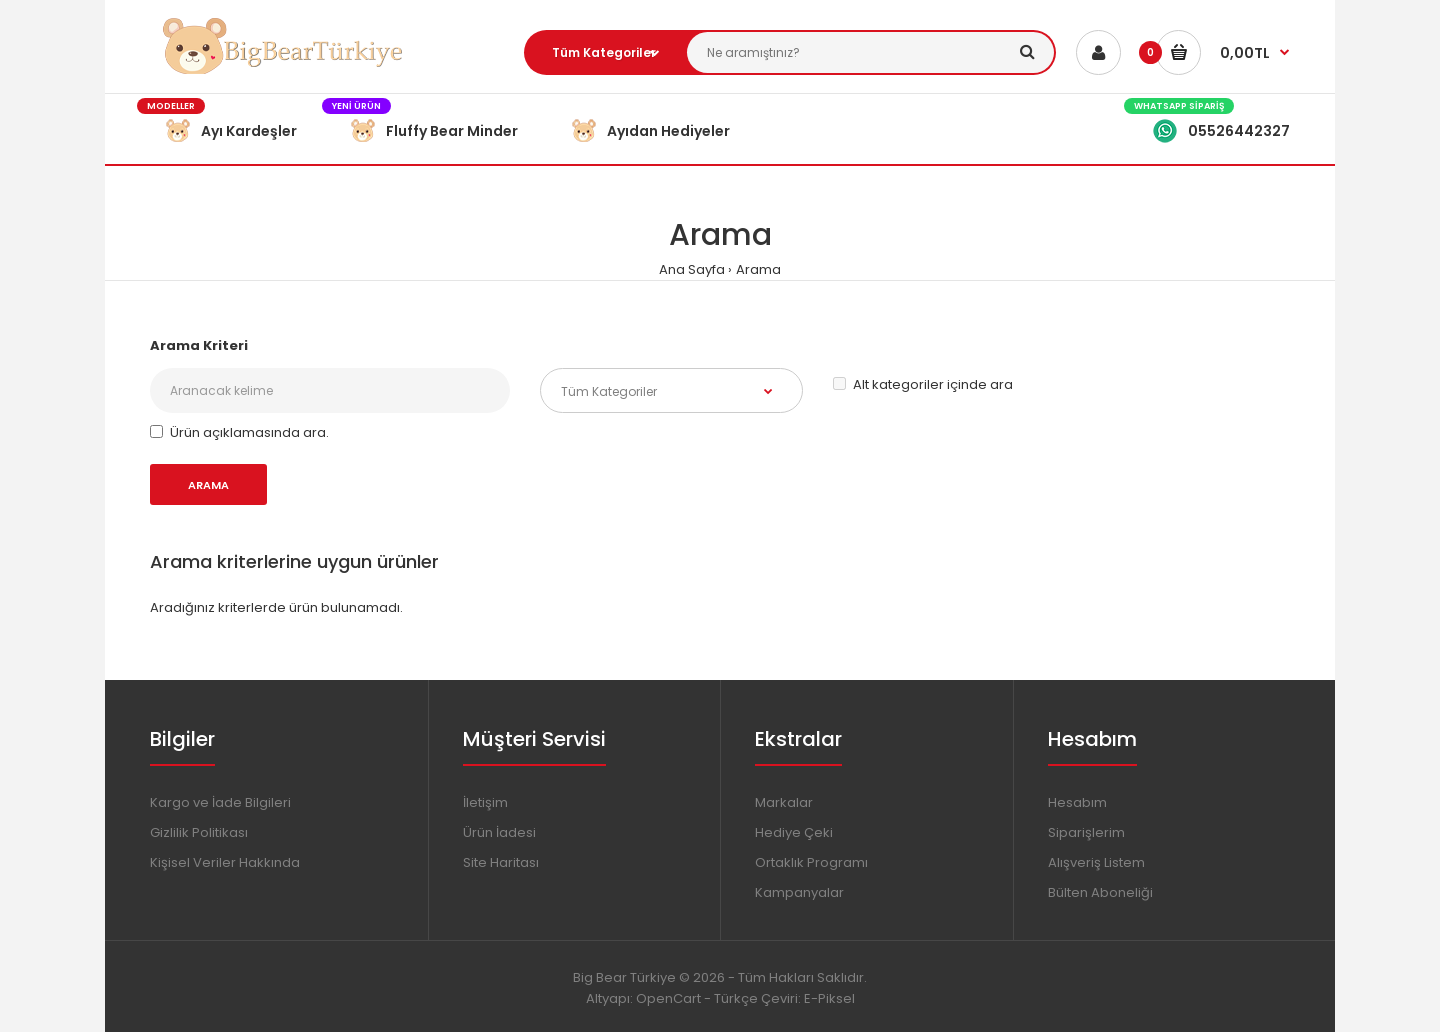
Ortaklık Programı (811, 862)
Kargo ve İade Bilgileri (220, 802)
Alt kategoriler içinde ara (923, 384)
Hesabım (1077, 802)
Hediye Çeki (794, 832)
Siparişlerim (1086, 832)
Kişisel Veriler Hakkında (225, 862)
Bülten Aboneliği (1100, 892)
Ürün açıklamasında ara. (239, 432)
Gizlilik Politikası (199, 832)
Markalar (784, 802)
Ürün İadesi (499, 832)
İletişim (485, 802)
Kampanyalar (799, 892)
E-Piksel (829, 998)
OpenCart (668, 998)
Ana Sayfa (692, 269)
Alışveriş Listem (1096, 862)
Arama (758, 269)
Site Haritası (501, 862)
